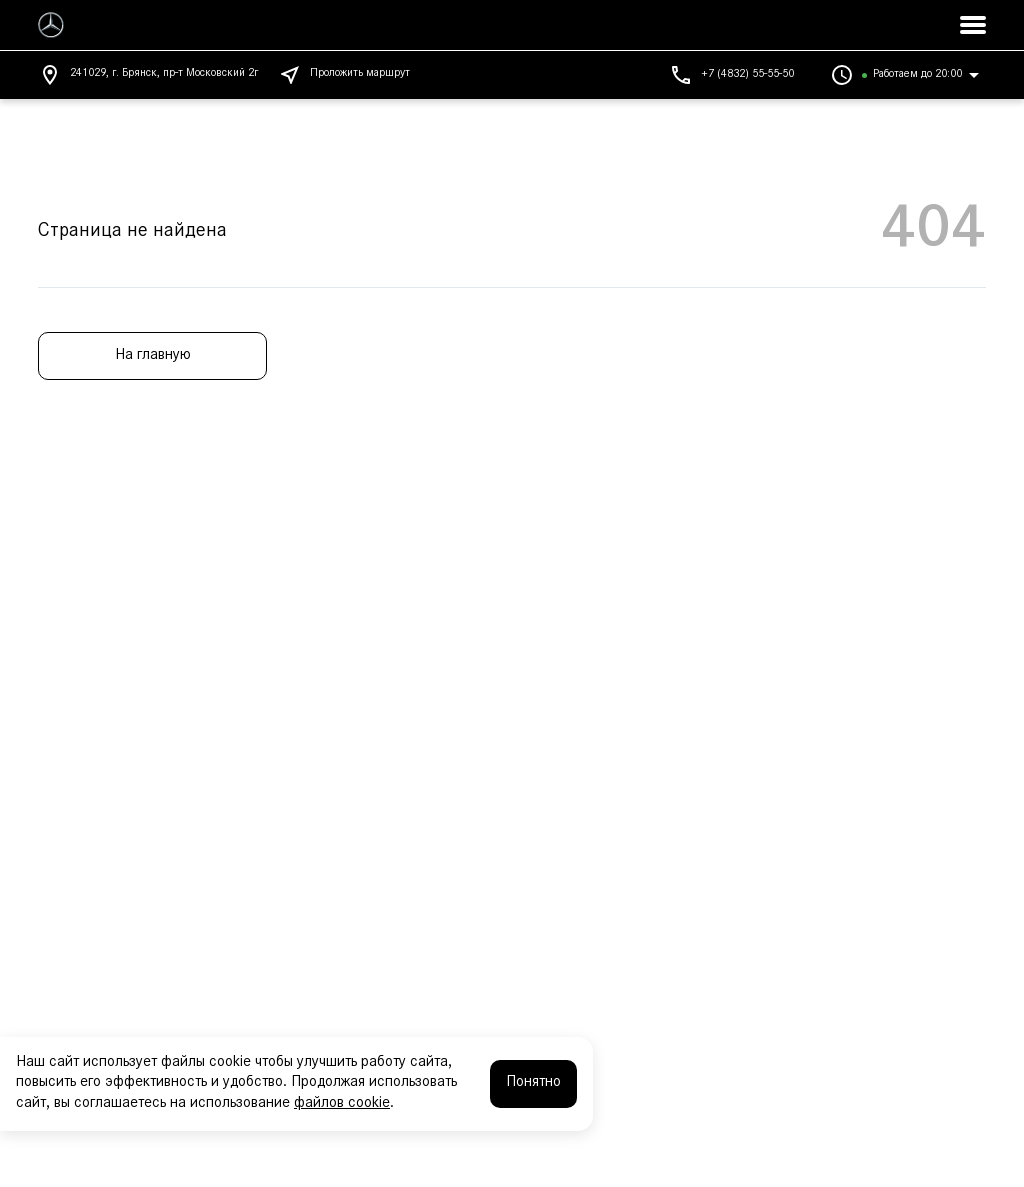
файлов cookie (342, 1104)
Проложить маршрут (344, 75)
